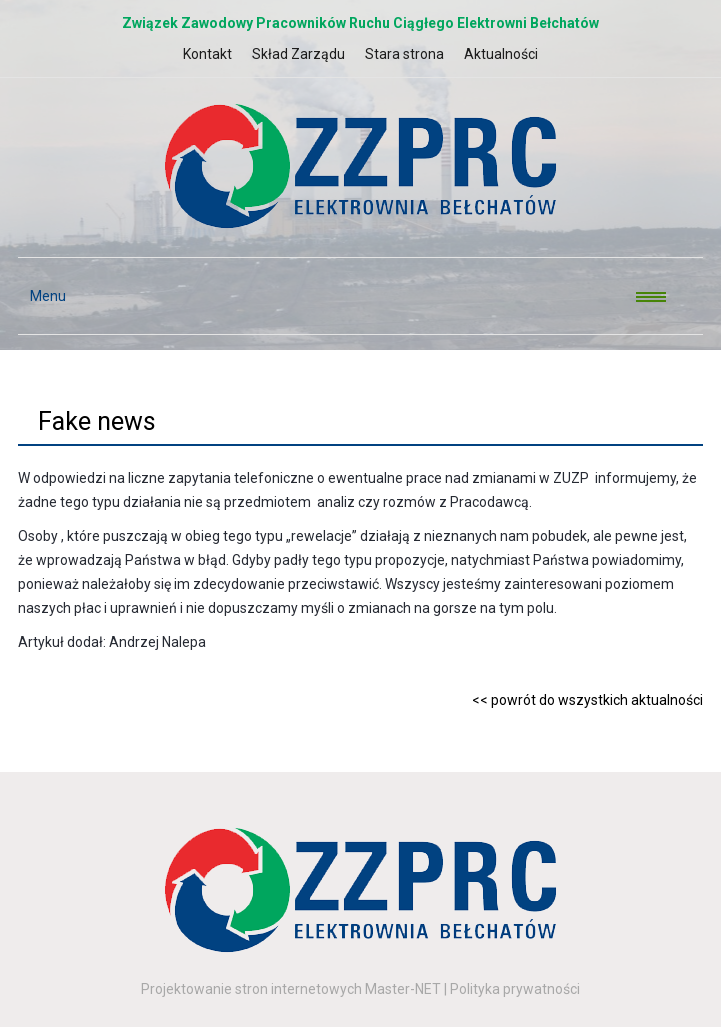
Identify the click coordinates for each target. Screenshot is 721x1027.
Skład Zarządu (298, 54)
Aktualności (501, 54)
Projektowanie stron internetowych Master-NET (291, 989)
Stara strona (404, 54)
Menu (42, 296)
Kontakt (207, 54)
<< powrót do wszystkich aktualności (587, 700)
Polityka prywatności (515, 989)
